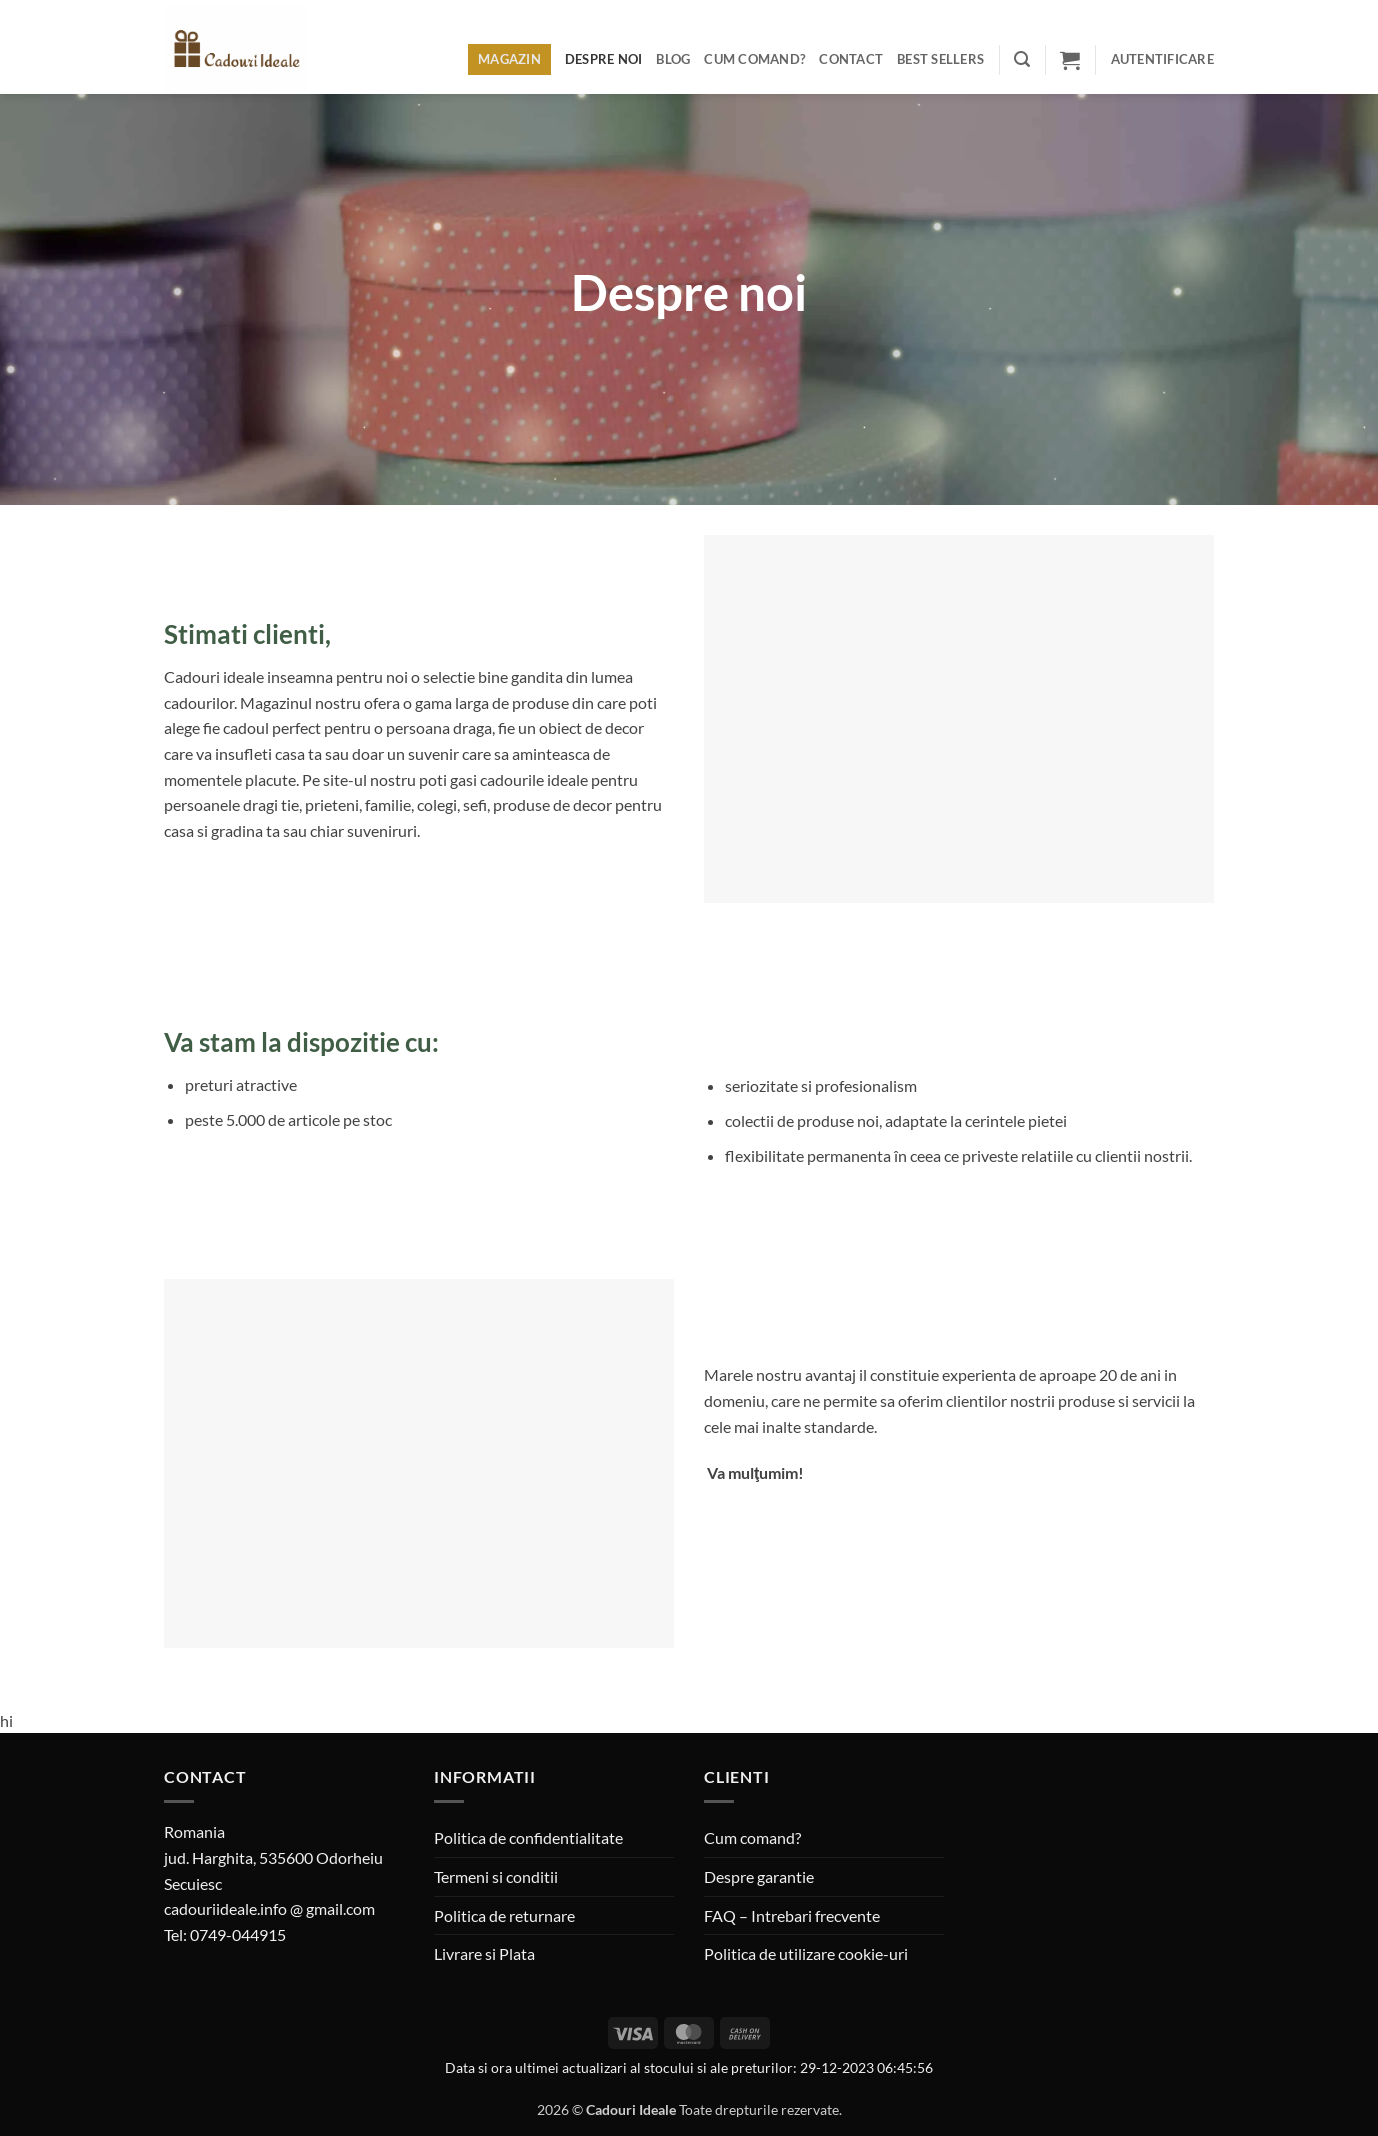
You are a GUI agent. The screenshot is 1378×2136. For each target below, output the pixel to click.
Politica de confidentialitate (528, 1837)
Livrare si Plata (484, 1953)
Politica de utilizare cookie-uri (806, 1953)
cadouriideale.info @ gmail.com (269, 1908)
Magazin (509, 59)
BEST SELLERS (940, 59)
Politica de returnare (504, 1915)
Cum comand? (754, 59)
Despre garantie (759, 1876)
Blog (673, 59)
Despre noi (604, 59)
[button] (1022, 59)
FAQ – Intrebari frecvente (792, 1915)
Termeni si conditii (496, 1876)
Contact (851, 59)
